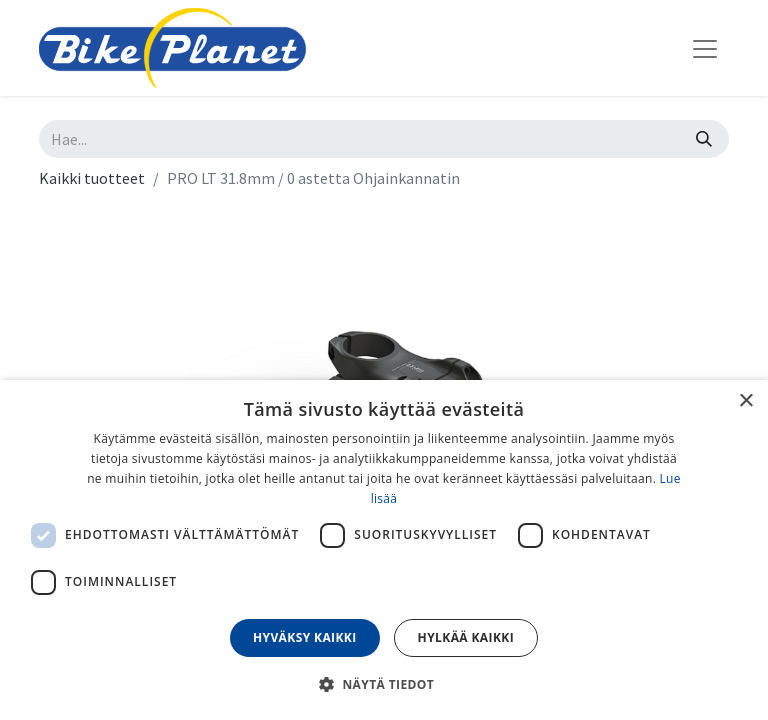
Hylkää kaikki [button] (466, 637)
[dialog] (384, 550)
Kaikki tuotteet (92, 178)
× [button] (745, 401)
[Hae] (704, 139)
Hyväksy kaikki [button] (305, 637)
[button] (384, 684)
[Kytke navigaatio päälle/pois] (705, 48)
